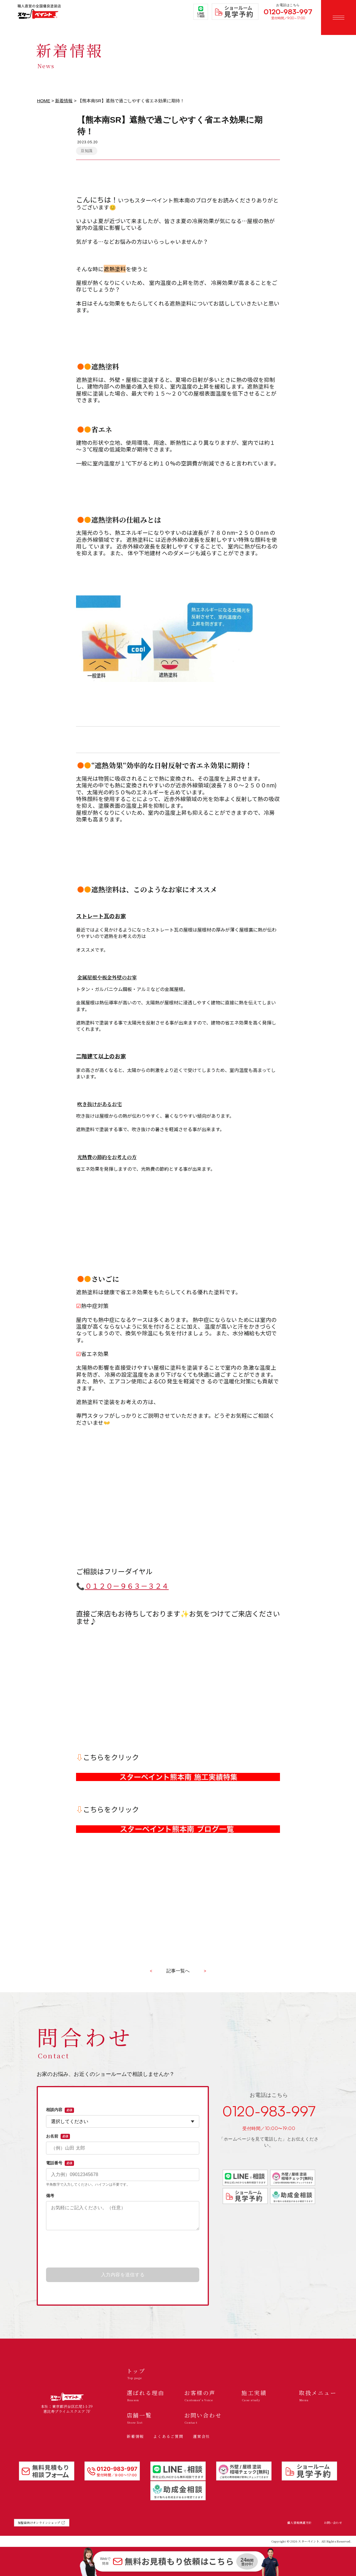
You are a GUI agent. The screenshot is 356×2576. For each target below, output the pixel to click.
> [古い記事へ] (205, 1971)
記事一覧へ (178, 1970)
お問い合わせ (333, 2523)
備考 (50, 2195)
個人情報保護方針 (299, 2523)
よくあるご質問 (168, 2436)
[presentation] (122, 2249)
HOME (43, 100)
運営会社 (201, 2436)
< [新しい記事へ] (151, 1971)
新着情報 (64, 100)
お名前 (58, 2136)
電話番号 (60, 2163)
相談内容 (60, 2110)
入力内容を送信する (123, 2274)
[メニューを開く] (338, 17)
